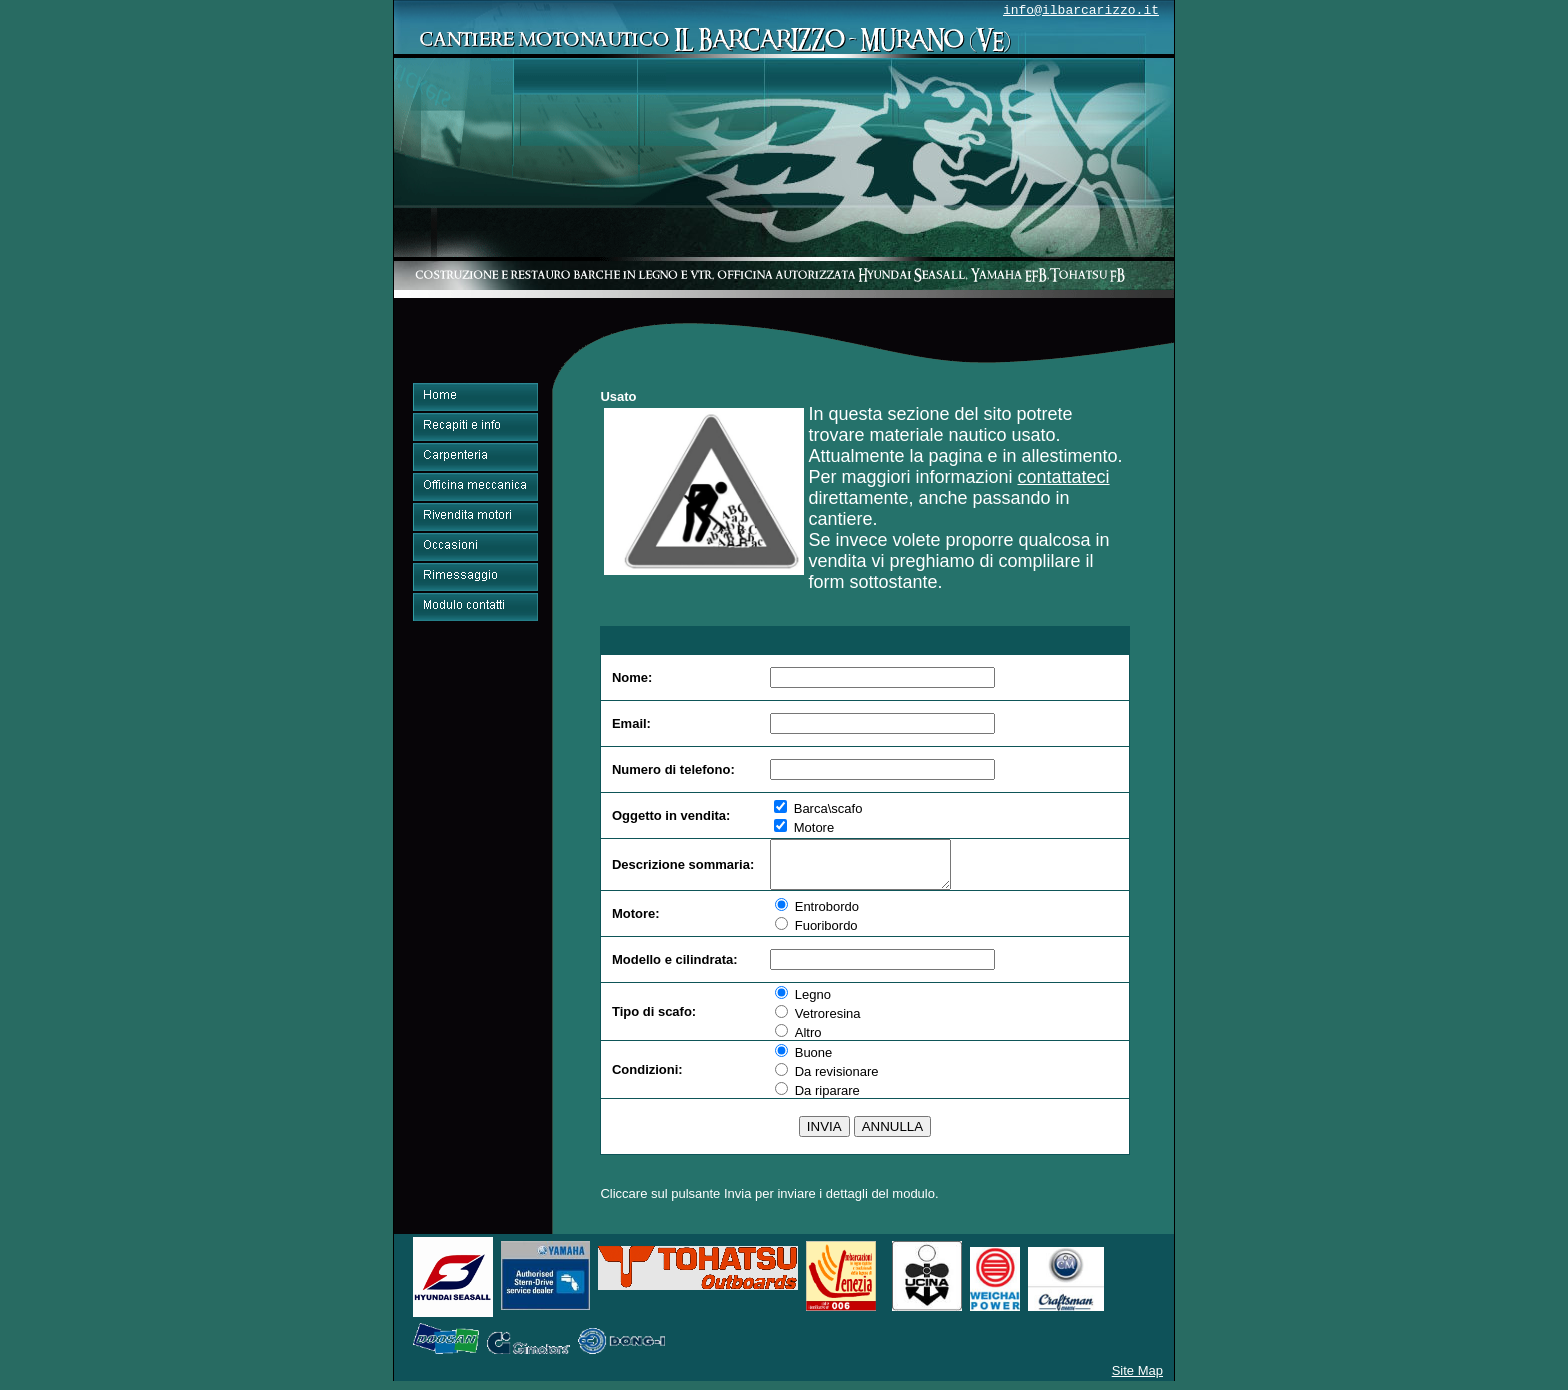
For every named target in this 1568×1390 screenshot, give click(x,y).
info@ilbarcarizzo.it (1081, 10)
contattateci (1064, 477)
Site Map (1137, 1379)
